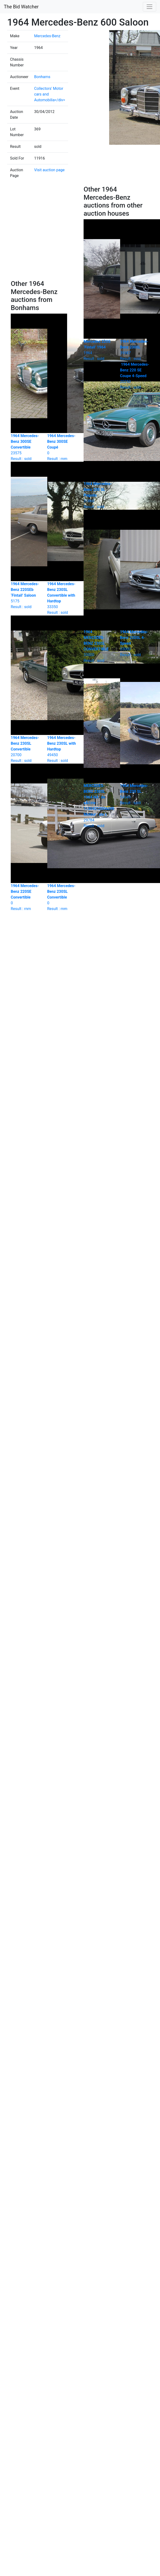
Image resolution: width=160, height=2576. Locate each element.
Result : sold (134, 376)
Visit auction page (49, 170)
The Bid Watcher (21, 7)
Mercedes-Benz (47, 36)
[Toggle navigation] (149, 6)
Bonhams (42, 77)
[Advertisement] (45, 232)
